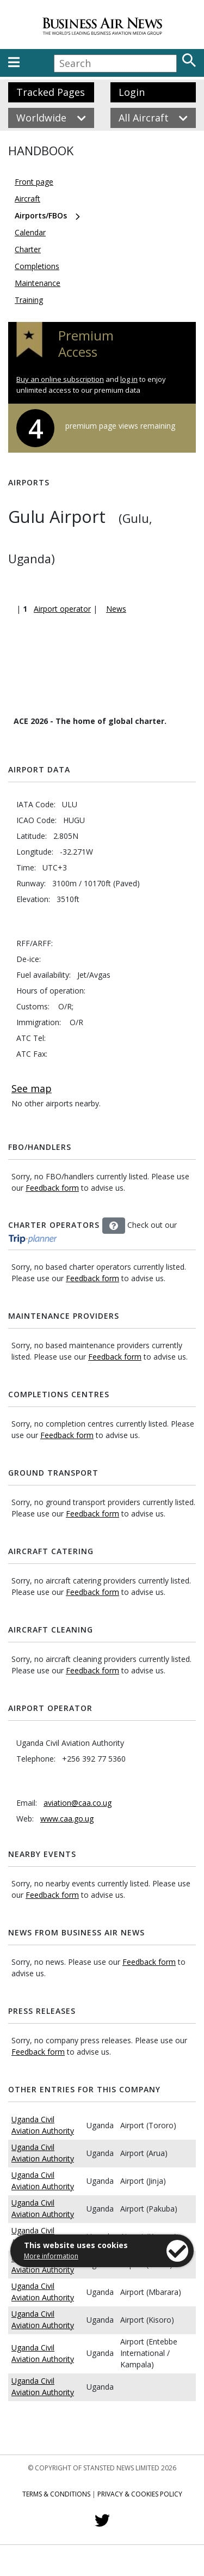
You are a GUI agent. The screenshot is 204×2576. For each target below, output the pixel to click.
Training (29, 300)
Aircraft (27, 198)
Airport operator (62, 609)
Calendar (30, 232)
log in (129, 379)
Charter (28, 249)
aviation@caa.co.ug (78, 1803)
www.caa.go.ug (67, 1818)
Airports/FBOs (41, 215)
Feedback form (52, 1188)
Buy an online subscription (60, 379)
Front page (34, 181)
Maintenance (37, 283)
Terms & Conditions (56, 2494)
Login (132, 92)
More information (51, 2256)
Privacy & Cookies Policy (139, 2494)
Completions (37, 266)
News (116, 609)
